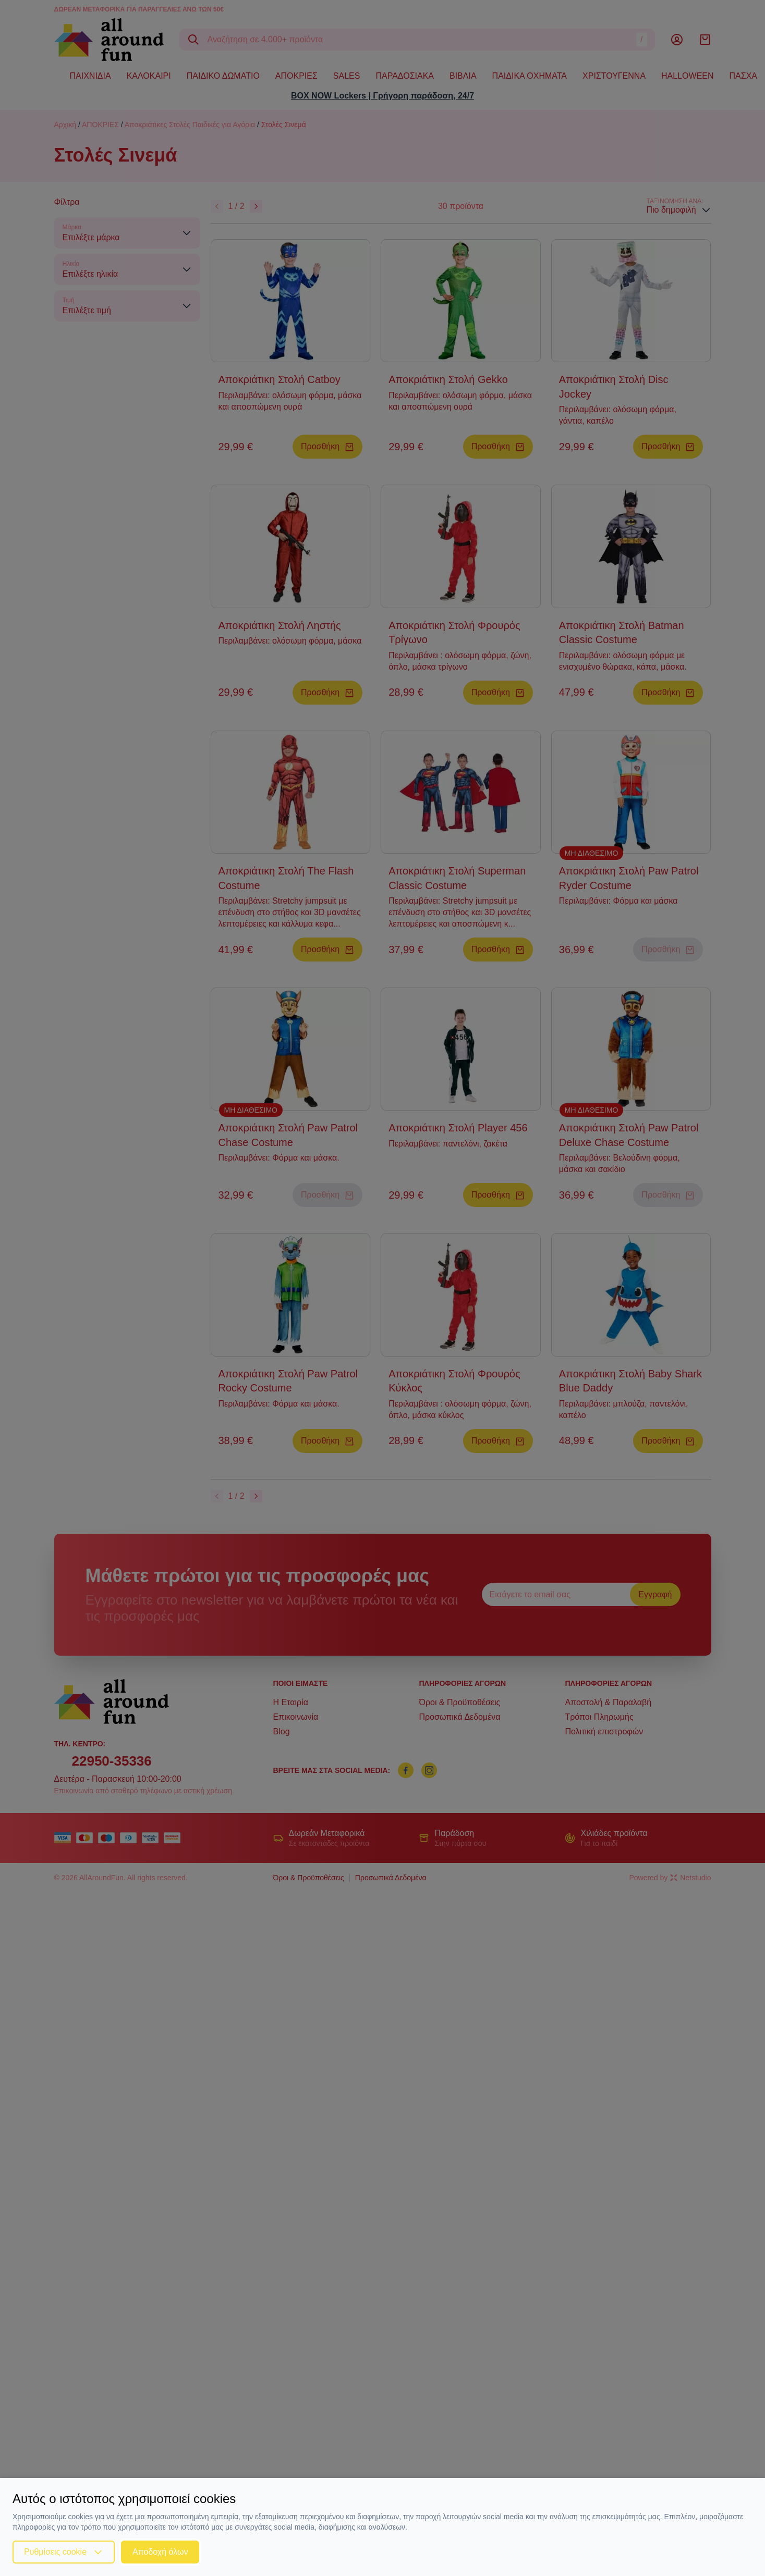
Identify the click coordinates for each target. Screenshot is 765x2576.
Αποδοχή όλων (160, 2551)
